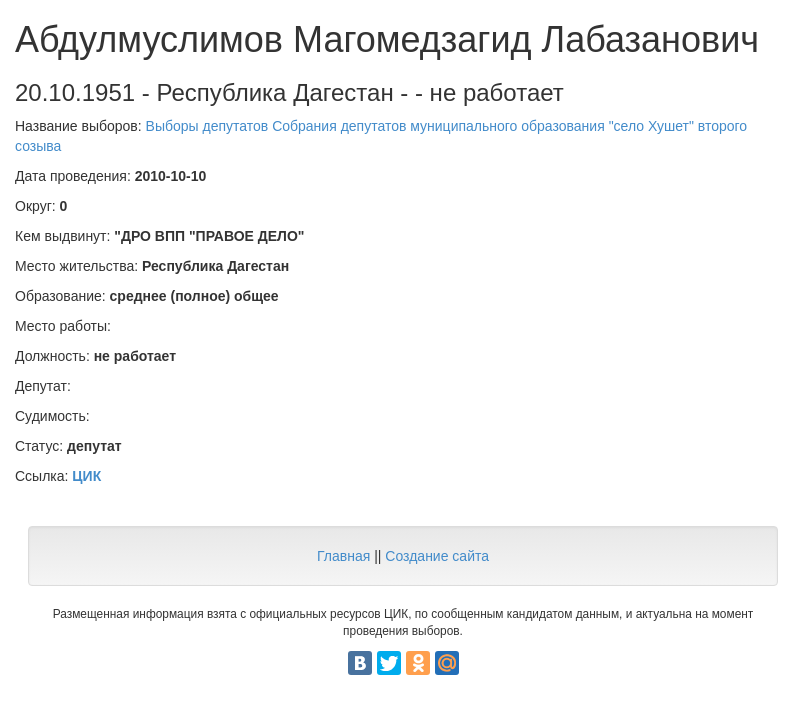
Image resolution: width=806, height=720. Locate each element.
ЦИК (86, 476)
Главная (343, 556)
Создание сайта (437, 556)
